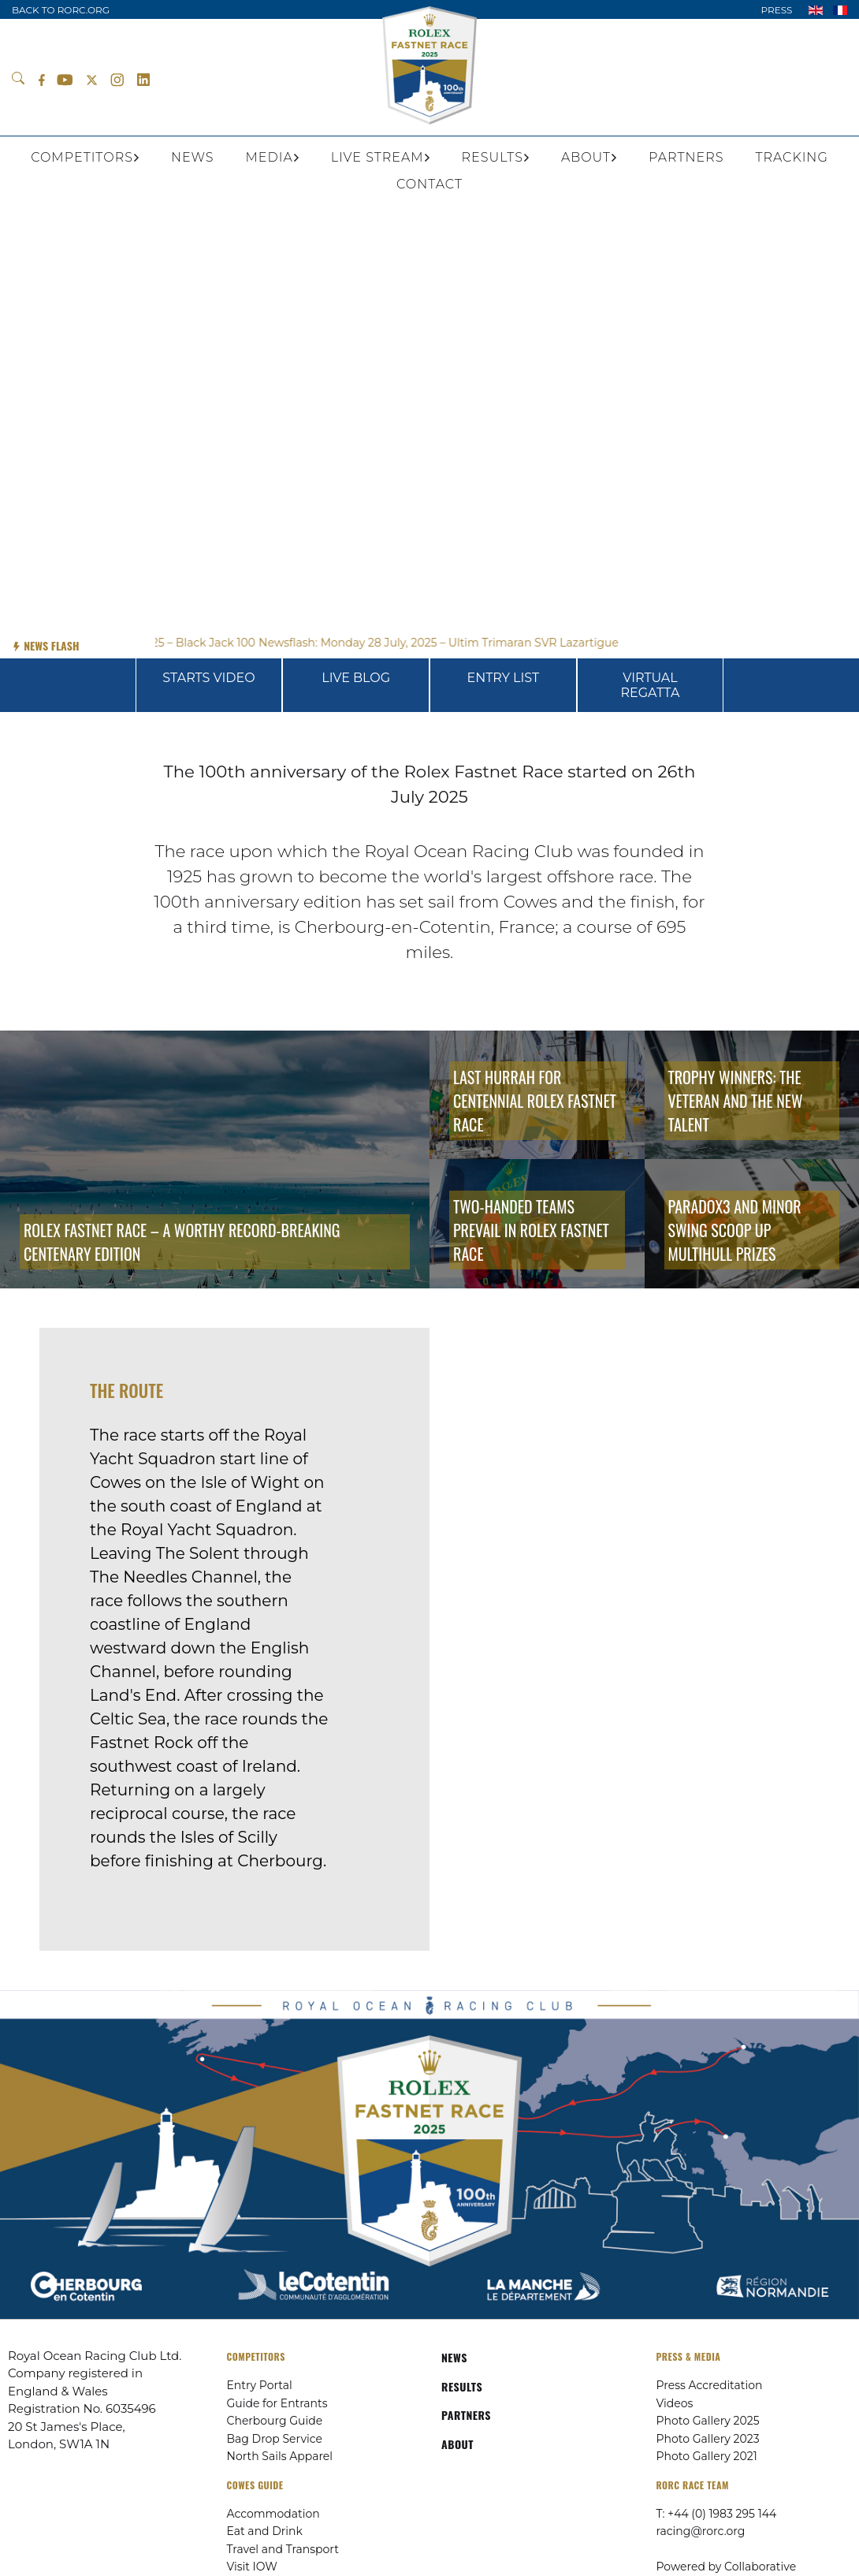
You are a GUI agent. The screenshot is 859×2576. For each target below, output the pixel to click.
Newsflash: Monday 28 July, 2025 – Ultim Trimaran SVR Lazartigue (450, 643)
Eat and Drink (265, 2531)
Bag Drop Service (274, 2439)
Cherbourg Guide (275, 2421)
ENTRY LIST (503, 677)
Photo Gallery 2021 (706, 2456)
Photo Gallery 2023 (708, 2439)
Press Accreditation (709, 2385)
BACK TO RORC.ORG (61, 10)
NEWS (454, 2357)
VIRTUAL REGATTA (650, 685)
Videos (675, 2403)
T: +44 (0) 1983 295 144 (716, 2514)
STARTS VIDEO (208, 677)
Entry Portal (259, 2385)
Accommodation (273, 2514)
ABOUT (457, 2444)
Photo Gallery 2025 (708, 2421)
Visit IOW (252, 2566)
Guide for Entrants (277, 2403)
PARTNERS (466, 2414)
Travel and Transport (283, 2549)
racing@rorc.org (701, 2531)
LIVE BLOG (356, 677)
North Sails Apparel (280, 2456)
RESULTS (461, 2386)
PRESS (776, 10)
